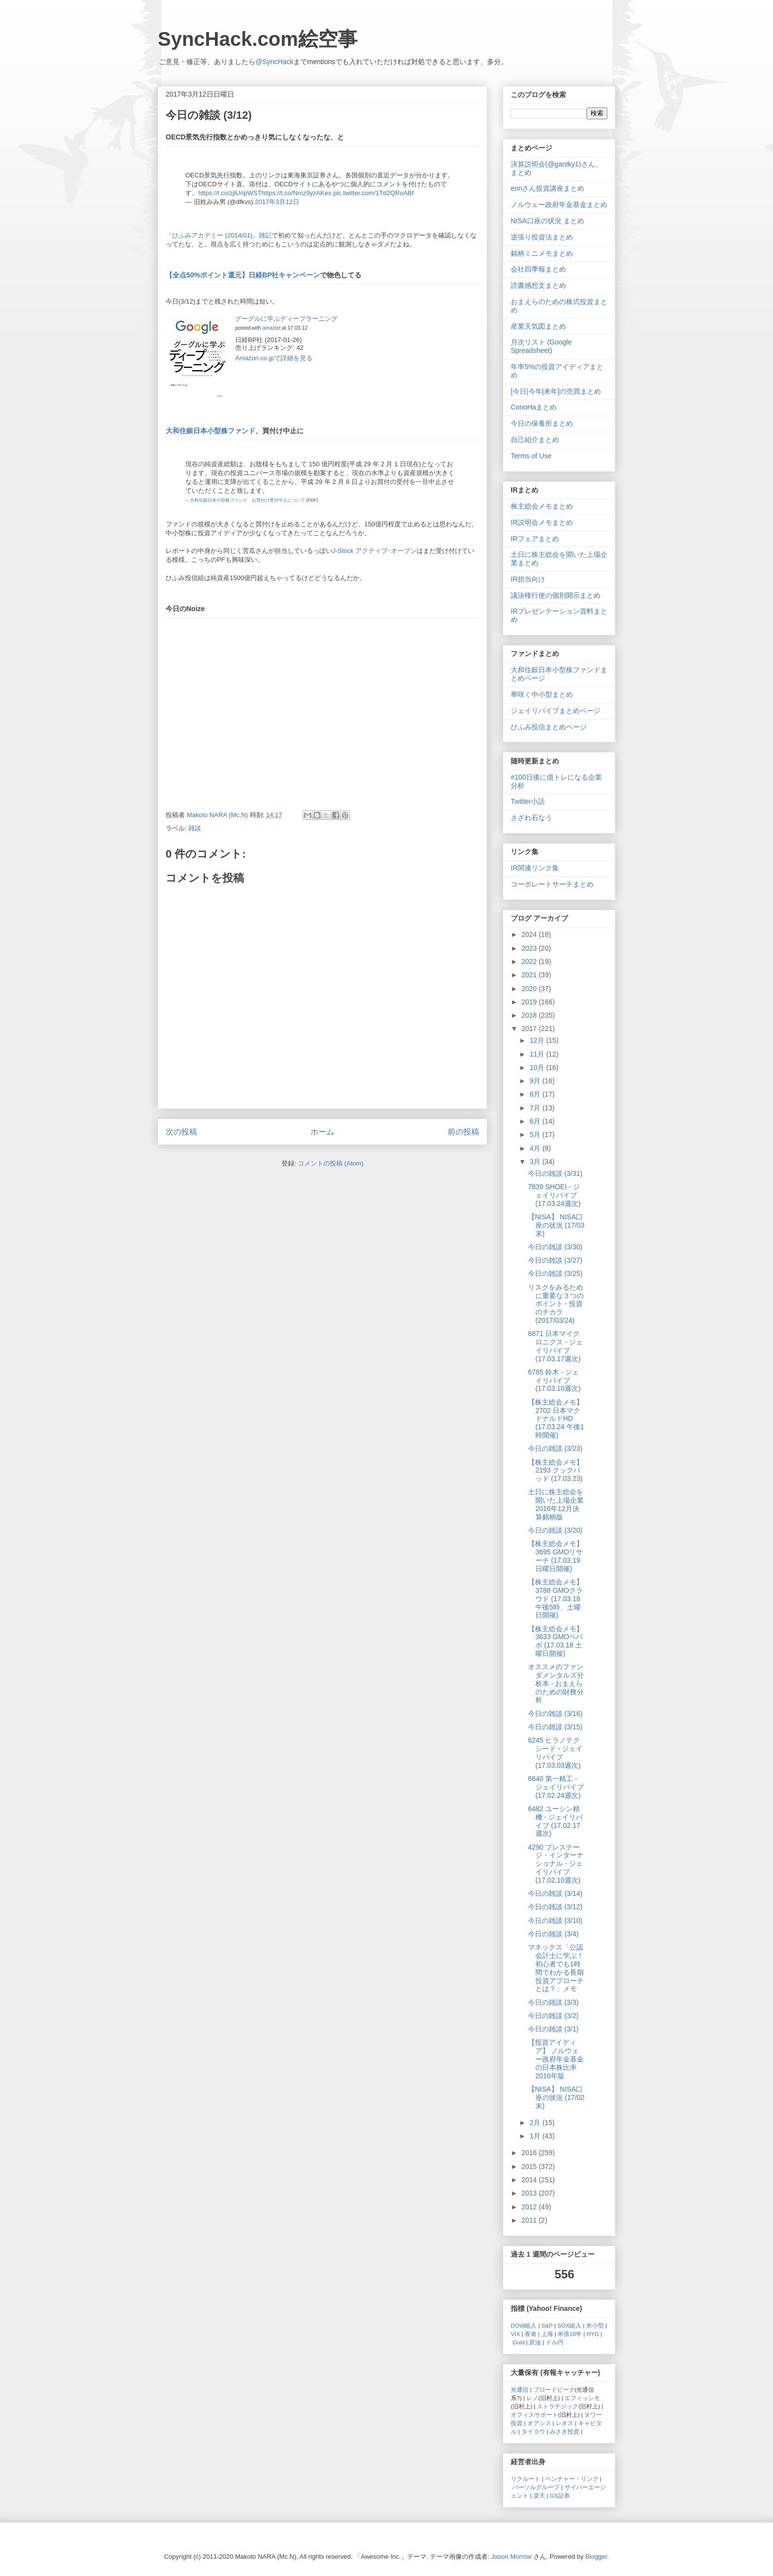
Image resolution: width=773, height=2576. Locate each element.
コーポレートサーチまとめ (552, 884)
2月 (535, 2123)
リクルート (525, 2478)
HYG (593, 2334)
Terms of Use (531, 456)
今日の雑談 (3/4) (553, 1934)
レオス (564, 2423)
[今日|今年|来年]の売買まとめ (556, 391)
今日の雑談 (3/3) (553, 2002)
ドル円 (554, 2342)
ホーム (322, 1132)
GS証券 (560, 2495)
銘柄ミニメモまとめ (542, 253)
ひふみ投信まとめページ (549, 727)
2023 (530, 948)
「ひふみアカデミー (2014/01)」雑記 (219, 235)
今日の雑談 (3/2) (553, 2016)
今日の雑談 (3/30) (555, 1247)
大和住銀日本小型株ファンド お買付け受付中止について (247, 500)
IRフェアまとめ (535, 539)
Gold (518, 2342)
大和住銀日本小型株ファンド (210, 431)
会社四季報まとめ (538, 269)
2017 (530, 1028)
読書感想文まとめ (538, 285)
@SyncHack (274, 62)
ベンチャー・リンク (571, 2478)
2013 (530, 2193)
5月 (535, 1134)
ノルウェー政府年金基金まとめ (559, 204)
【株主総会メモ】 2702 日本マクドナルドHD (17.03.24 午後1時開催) (556, 1418)
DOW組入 (524, 2325)
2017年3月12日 (277, 202)
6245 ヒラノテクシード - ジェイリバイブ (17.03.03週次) (555, 1752)
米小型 (595, 2325)
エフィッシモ (582, 2398)
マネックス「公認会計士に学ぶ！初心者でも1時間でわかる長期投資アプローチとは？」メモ (556, 1967)
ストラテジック (557, 2406)
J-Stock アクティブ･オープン (374, 550)
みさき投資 (564, 2431)
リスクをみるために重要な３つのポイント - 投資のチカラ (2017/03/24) (556, 1303)
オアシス (539, 2423)
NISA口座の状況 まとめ (547, 221)
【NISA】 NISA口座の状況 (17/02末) (556, 2097)
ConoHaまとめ (534, 407)
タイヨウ (533, 2431)
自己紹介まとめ (535, 440)
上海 (547, 2334)
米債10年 (570, 2334)
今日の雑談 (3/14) (555, 1893)
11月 (537, 1054)
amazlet (271, 328)
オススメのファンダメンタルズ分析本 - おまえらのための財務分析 (556, 1683)
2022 (530, 961)
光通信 (519, 2389)
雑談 (194, 828)
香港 (530, 2334)
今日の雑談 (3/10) (555, 1920)
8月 (535, 1094)
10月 (537, 1067)
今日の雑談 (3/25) (555, 1273)
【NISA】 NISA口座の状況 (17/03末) (556, 1225)
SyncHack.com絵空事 (257, 39)
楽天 (539, 2495)
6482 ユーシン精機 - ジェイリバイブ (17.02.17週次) (555, 1821)
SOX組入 (570, 2325)
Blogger (596, 2556)
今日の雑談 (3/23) (555, 1448)
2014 (530, 2180)
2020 (530, 989)
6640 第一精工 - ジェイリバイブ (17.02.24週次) (556, 1787)
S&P (547, 2325)
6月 (535, 1121)
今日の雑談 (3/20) (555, 1530)
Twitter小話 (528, 801)
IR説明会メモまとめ (542, 522)
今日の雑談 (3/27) (555, 1260)
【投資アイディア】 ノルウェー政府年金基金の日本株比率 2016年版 (556, 2058)
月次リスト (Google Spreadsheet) (541, 346)
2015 (530, 2166)
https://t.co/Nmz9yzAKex (297, 193)
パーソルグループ (536, 2487)
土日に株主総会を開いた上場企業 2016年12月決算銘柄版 (556, 1504)
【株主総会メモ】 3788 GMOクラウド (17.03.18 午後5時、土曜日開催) (555, 1598)
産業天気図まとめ (538, 326)
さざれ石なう (531, 818)
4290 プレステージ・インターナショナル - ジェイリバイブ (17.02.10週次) (556, 1863)
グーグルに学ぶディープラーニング (286, 318)
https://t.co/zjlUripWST (230, 193)
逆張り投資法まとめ (542, 237)
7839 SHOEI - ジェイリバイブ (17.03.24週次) (554, 1195)
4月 (535, 1148)
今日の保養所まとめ (542, 423)
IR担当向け (528, 579)
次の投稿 (181, 1132)
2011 (530, 2220)
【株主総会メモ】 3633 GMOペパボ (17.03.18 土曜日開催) (555, 1641)
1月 (535, 2136)
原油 (535, 2342)
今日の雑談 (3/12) (555, 1907)
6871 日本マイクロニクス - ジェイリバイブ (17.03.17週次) (555, 1346)
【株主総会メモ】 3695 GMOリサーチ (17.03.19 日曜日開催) (555, 1556)
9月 (535, 1081)
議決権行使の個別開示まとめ (555, 595)
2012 (530, 2207)
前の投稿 (463, 1132)
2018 (530, 1015)
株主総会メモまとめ (542, 506)
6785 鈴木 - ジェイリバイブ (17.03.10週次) (554, 1380)
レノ (532, 2398)
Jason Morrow (512, 2556)
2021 (530, 975)
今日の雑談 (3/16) (555, 1713)
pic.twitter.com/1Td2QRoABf (373, 193)
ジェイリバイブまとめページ (555, 711)
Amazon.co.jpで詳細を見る (274, 358)
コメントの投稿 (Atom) (331, 1163)
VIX (515, 2334)
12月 (537, 1040)
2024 (530, 934)
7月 (535, 1108)
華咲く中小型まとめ (542, 694)
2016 (530, 2153)
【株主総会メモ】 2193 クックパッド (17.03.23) (555, 1470)
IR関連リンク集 (535, 868)
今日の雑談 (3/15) (555, 1727)
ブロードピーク (554, 2389)
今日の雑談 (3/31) (555, 1173)
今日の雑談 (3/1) (553, 2029)
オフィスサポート (534, 2414)
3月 (535, 1162)
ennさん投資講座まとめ (547, 188)
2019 (530, 1002)
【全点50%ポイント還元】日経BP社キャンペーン (243, 275)
